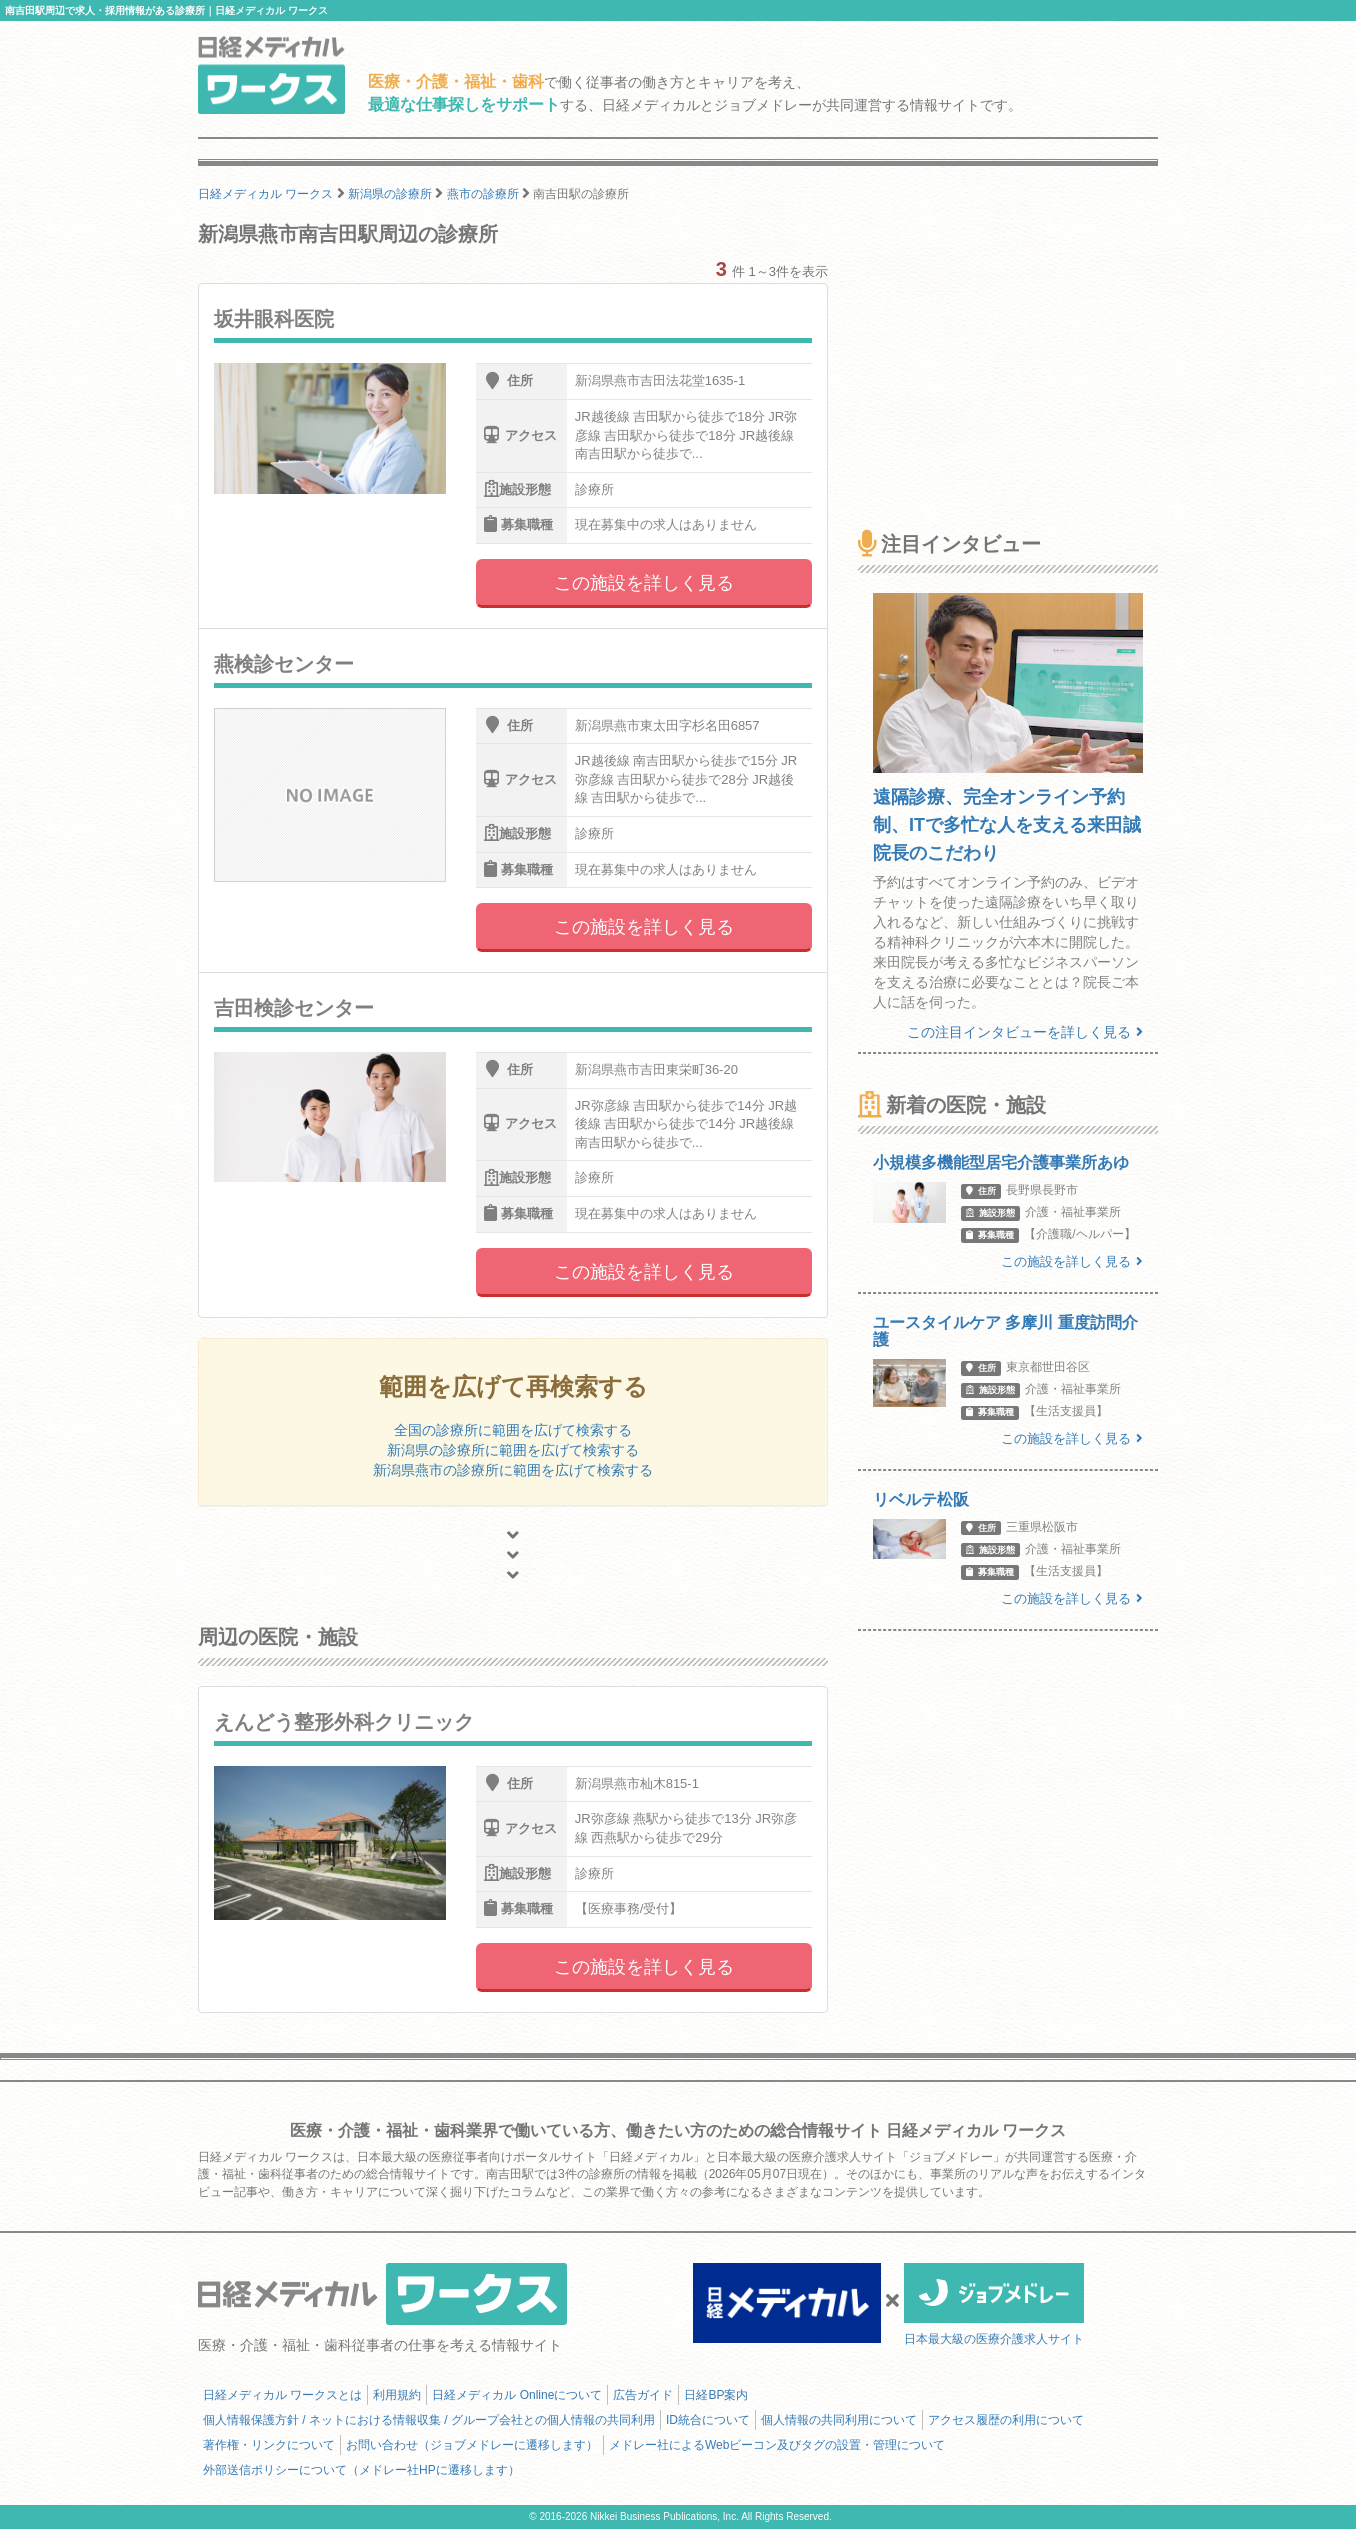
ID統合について (708, 2420)
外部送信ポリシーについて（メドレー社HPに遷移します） (361, 2470)
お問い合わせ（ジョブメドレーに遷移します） (472, 2445)
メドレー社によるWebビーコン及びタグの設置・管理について (777, 2445)
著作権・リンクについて (269, 2445)
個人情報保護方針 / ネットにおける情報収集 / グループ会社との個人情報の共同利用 (429, 2420)
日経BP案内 (716, 2395)
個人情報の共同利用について (839, 2420)
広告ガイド (643, 2395)
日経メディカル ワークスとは (282, 2395)
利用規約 (397, 2395)
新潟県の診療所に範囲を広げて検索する (513, 1450)
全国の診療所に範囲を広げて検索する (513, 1430)
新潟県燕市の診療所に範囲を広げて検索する (513, 1470)
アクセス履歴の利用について (1006, 2420)
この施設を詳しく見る (644, 583)
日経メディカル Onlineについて (517, 2395)
